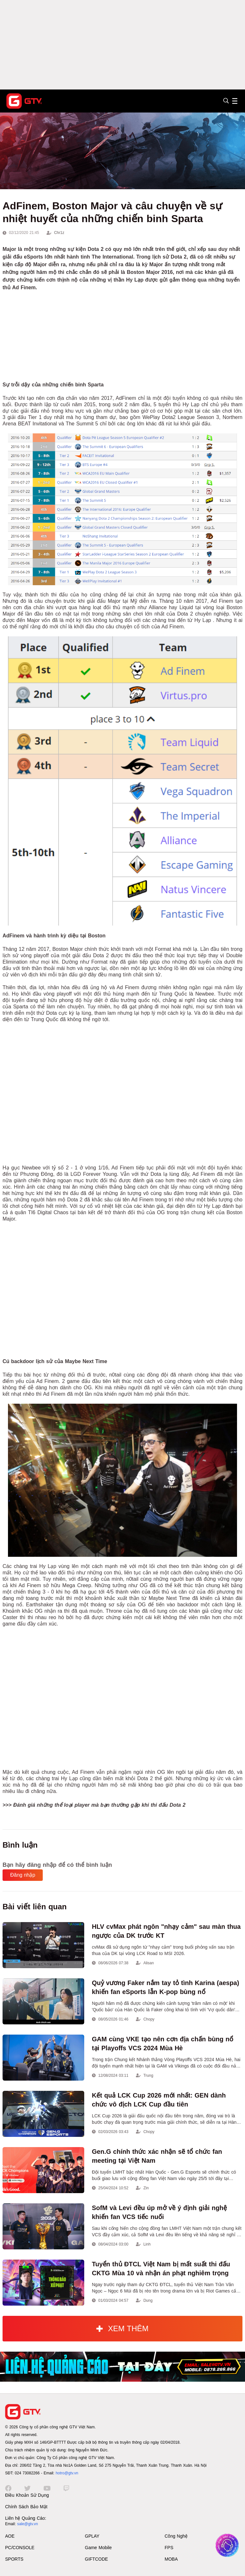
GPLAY (92, 2536)
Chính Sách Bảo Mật (26, 2506)
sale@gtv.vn (27, 2524)
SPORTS (14, 2559)
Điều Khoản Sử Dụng (27, 2495)
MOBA (171, 2559)
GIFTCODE (96, 2559)
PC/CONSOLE (19, 2547)
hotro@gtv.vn (67, 2473)
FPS (169, 2547)
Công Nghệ (176, 2536)
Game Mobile (98, 2547)
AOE (10, 2536)
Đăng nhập (22, 1875)
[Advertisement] (122, 44)
